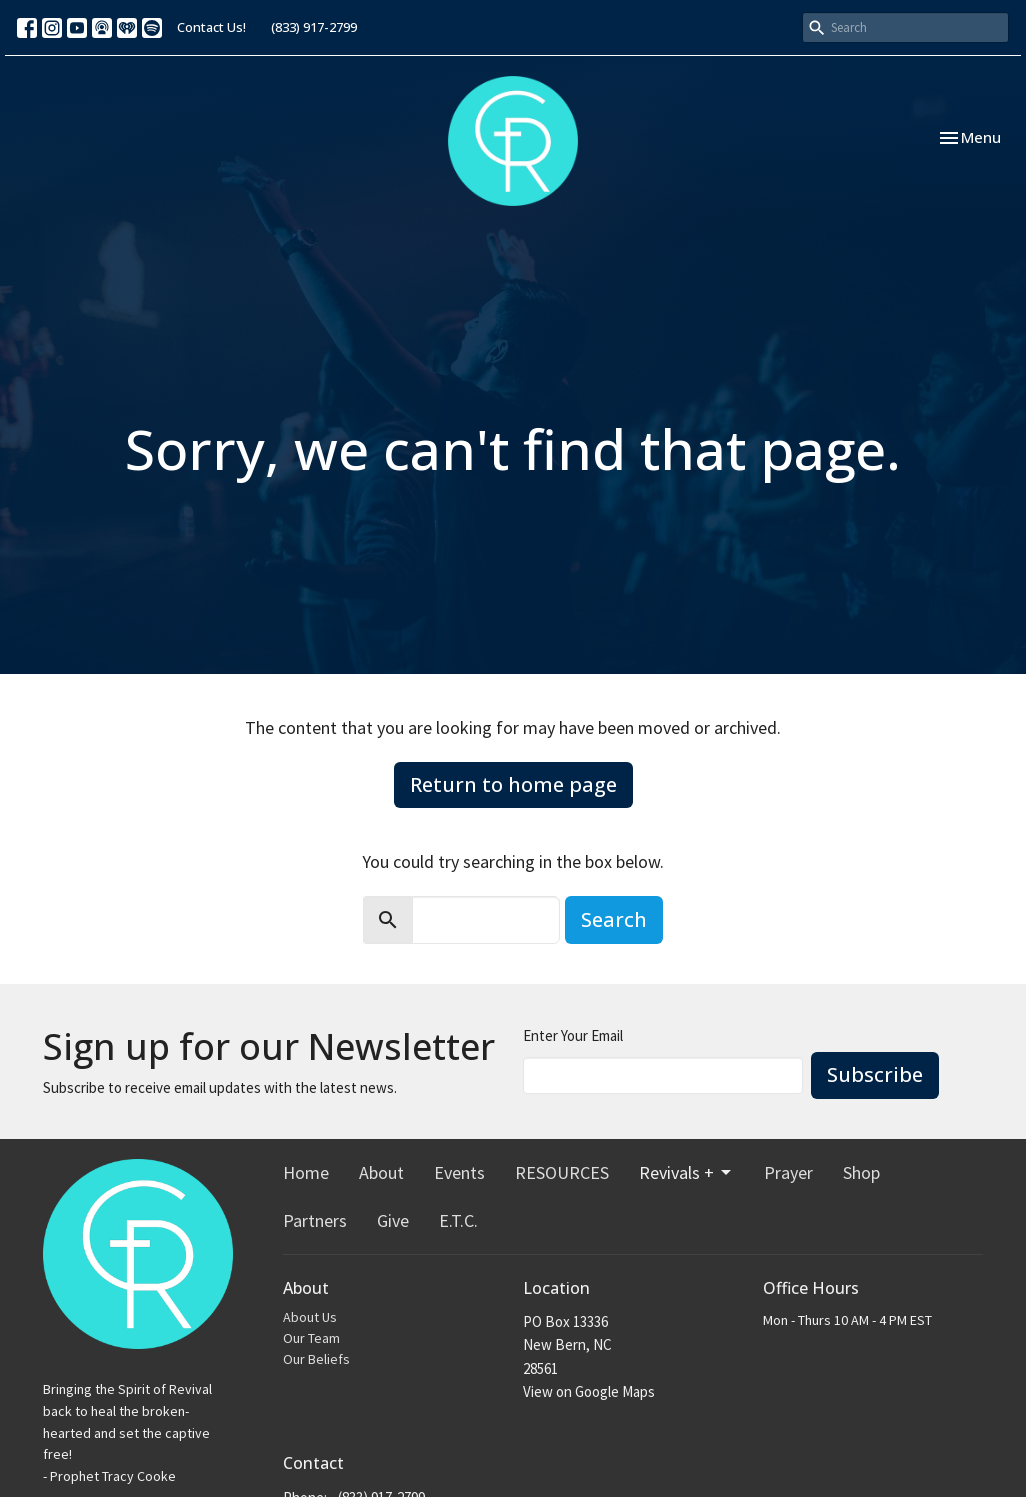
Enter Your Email (573, 1035)
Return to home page (513, 784)
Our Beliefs (316, 1359)
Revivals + (686, 1172)
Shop (861, 1172)
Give (393, 1220)
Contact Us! (211, 27)
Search (614, 919)
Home (306, 1172)
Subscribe (875, 1074)
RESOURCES (562, 1172)
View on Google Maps (589, 1391)
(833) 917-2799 (314, 27)
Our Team (311, 1338)
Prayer (788, 1172)
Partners (315, 1220)
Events (459, 1172)
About (381, 1172)
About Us (310, 1317)
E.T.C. (458, 1220)
